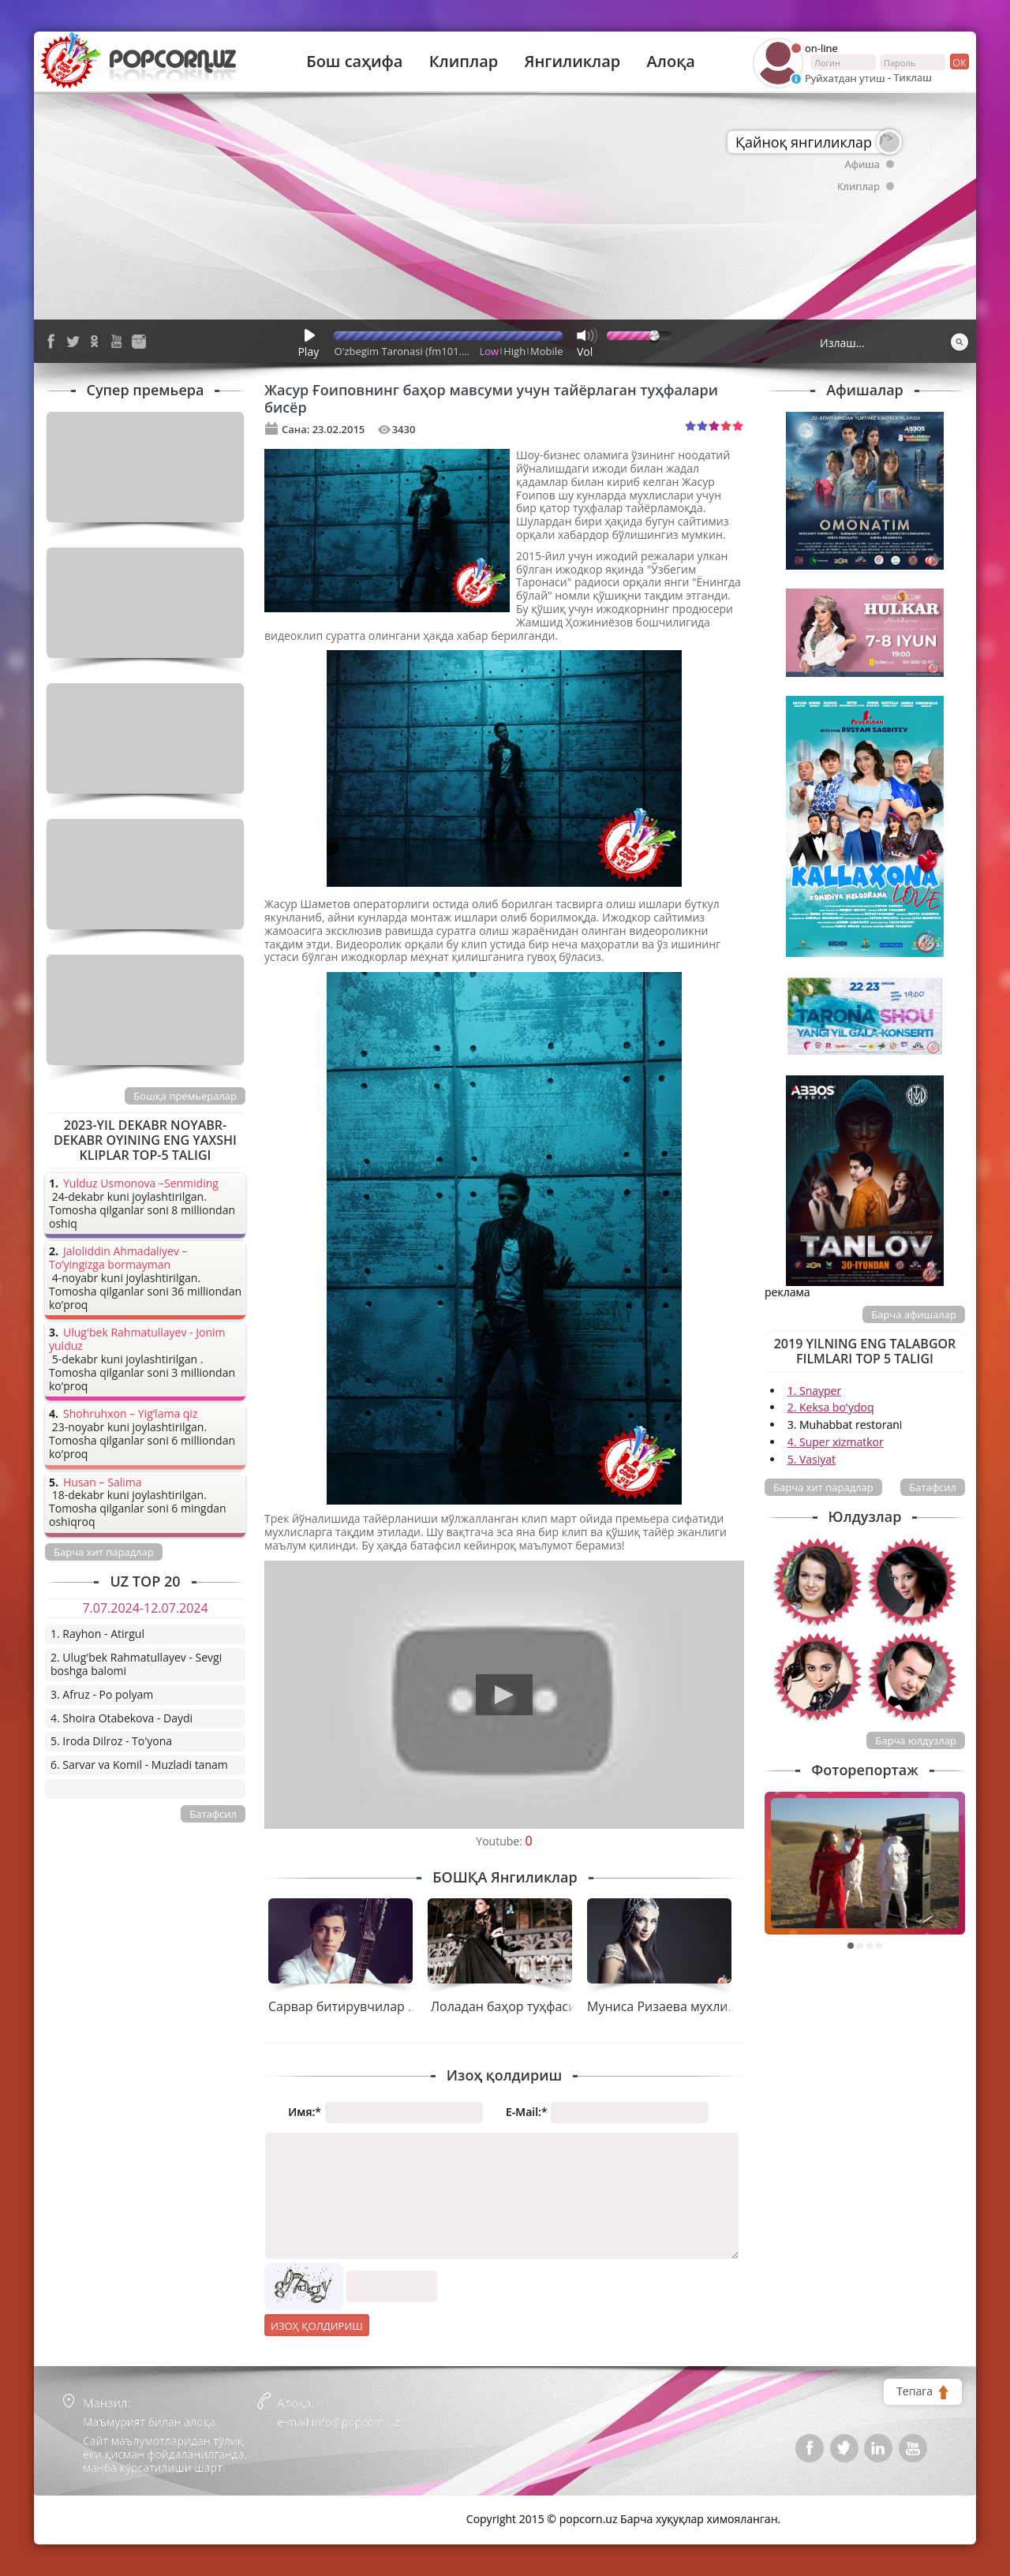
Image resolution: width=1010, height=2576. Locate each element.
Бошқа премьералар (185, 1096)
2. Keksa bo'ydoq (830, 1407)
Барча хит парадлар (823, 1487)
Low (489, 351)
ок (958, 61)
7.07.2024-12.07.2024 (145, 1608)
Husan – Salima (102, 1483)
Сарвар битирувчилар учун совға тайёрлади (404, 2006)
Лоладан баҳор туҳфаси (503, 2006)
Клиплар (464, 61)
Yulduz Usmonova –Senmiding (141, 1184)
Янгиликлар (572, 61)
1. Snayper (814, 1390)
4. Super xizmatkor (835, 1441)
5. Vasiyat (811, 1459)
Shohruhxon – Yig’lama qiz (130, 1414)
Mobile (546, 351)
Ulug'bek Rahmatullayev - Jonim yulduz (137, 1339)
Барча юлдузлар (915, 1740)
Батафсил (932, 1487)
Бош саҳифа (354, 61)
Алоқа (671, 61)
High (514, 351)
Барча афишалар (913, 1314)
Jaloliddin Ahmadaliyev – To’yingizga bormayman (118, 1258)
